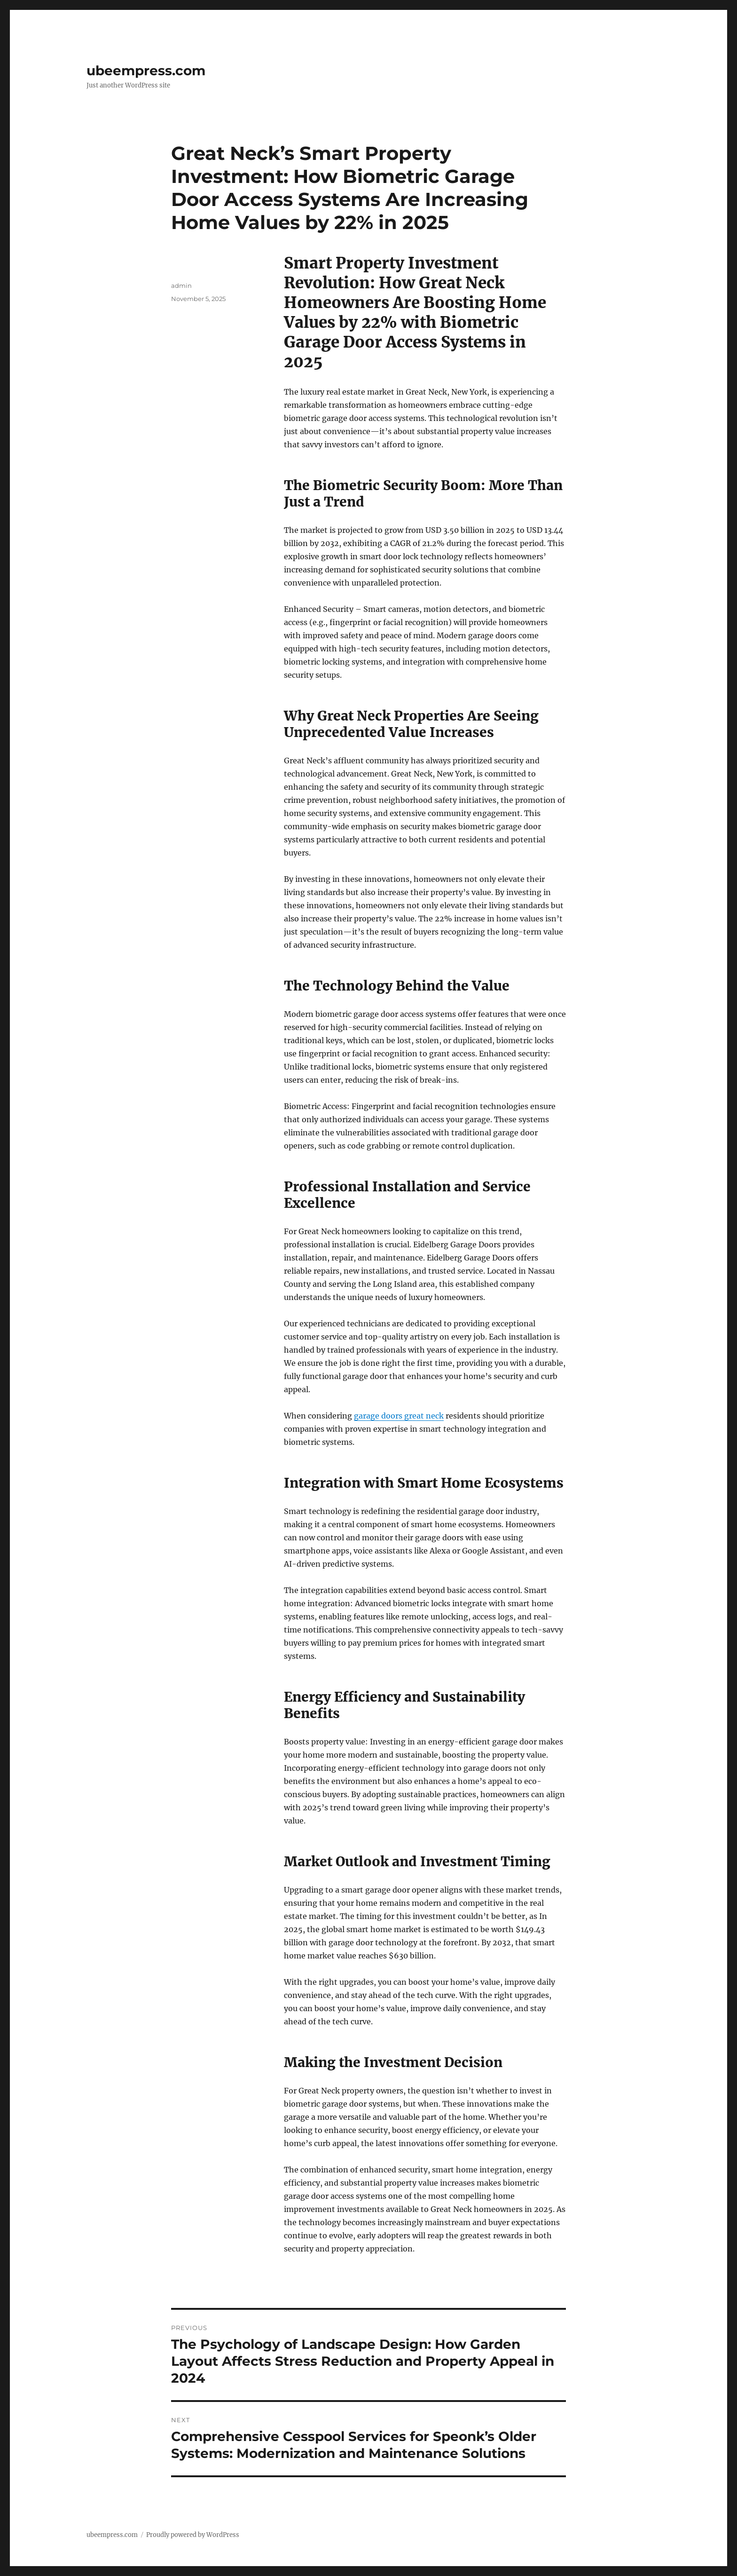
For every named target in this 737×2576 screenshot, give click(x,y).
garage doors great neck (399, 1415)
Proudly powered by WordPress (192, 2535)
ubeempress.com (145, 71)
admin (181, 285)
